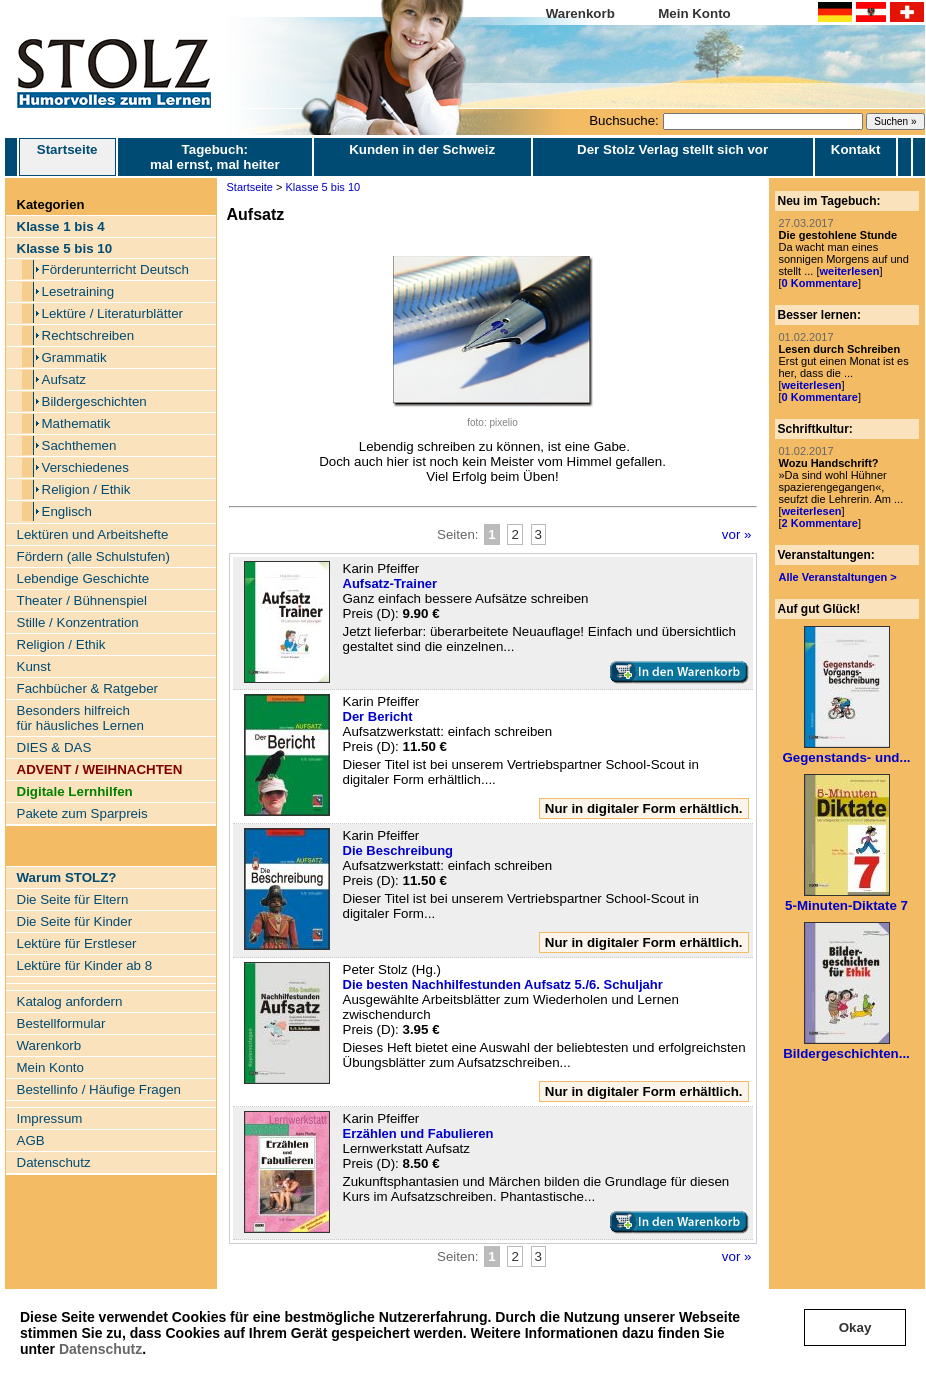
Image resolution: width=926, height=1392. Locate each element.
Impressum (50, 1118)
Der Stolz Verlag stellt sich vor (672, 149)
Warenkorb (580, 13)
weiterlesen (849, 271)
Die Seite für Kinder (75, 921)
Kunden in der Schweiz (422, 149)
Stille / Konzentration (78, 622)
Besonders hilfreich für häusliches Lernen (80, 718)
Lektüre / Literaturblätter (113, 313)
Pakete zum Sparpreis (82, 813)
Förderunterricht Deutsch (115, 269)
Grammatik (74, 357)
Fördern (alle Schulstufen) (93, 556)
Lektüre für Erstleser (77, 943)
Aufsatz (64, 379)
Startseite (67, 157)
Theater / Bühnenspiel (82, 600)
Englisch (67, 511)
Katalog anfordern (70, 1001)
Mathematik (76, 423)
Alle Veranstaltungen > (838, 577)
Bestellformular (61, 1023)
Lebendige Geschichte (83, 578)
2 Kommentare (820, 523)
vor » (737, 534)
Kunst (34, 666)
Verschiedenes (85, 467)
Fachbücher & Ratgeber (88, 688)
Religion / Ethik (86, 489)
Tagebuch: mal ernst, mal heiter (215, 157)
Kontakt (856, 149)
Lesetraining (78, 291)
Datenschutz (100, 1349)
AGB (31, 1140)
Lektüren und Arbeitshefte (93, 534)
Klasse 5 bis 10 (323, 187)
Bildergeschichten (94, 401)
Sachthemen (79, 445)
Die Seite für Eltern (73, 899)
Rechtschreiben (88, 335)
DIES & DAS (54, 747)
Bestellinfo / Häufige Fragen (99, 1089)
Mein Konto (694, 13)
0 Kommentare (820, 283)
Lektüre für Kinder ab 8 (85, 965)
